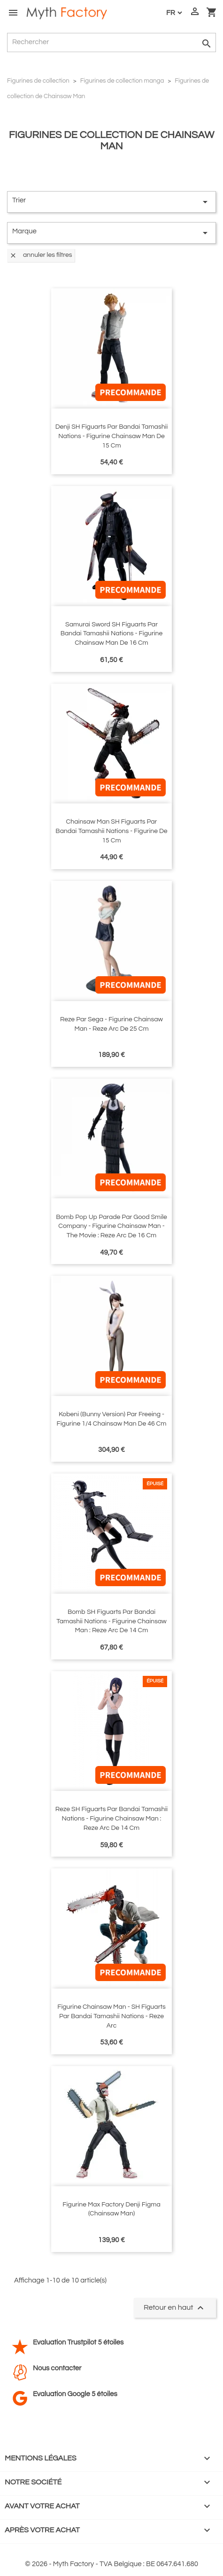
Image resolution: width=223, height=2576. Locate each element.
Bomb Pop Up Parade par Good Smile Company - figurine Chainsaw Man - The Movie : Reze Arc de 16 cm (111, 1226)
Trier (111, 202)
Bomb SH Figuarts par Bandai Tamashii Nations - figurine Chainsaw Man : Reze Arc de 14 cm (111, 1621)
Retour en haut (175, 2308)
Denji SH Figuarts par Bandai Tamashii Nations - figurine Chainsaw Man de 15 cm (111, 436)
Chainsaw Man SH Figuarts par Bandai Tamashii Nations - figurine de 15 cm (111, 831)
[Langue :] (174, 13)
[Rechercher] (111, 42)
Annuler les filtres (40, 255)
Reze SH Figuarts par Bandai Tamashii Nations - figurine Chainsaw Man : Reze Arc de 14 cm (111, 1818)
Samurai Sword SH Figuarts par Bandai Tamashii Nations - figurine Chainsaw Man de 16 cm (112, 634)
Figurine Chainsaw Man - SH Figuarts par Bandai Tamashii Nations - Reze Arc (111, 2016)
